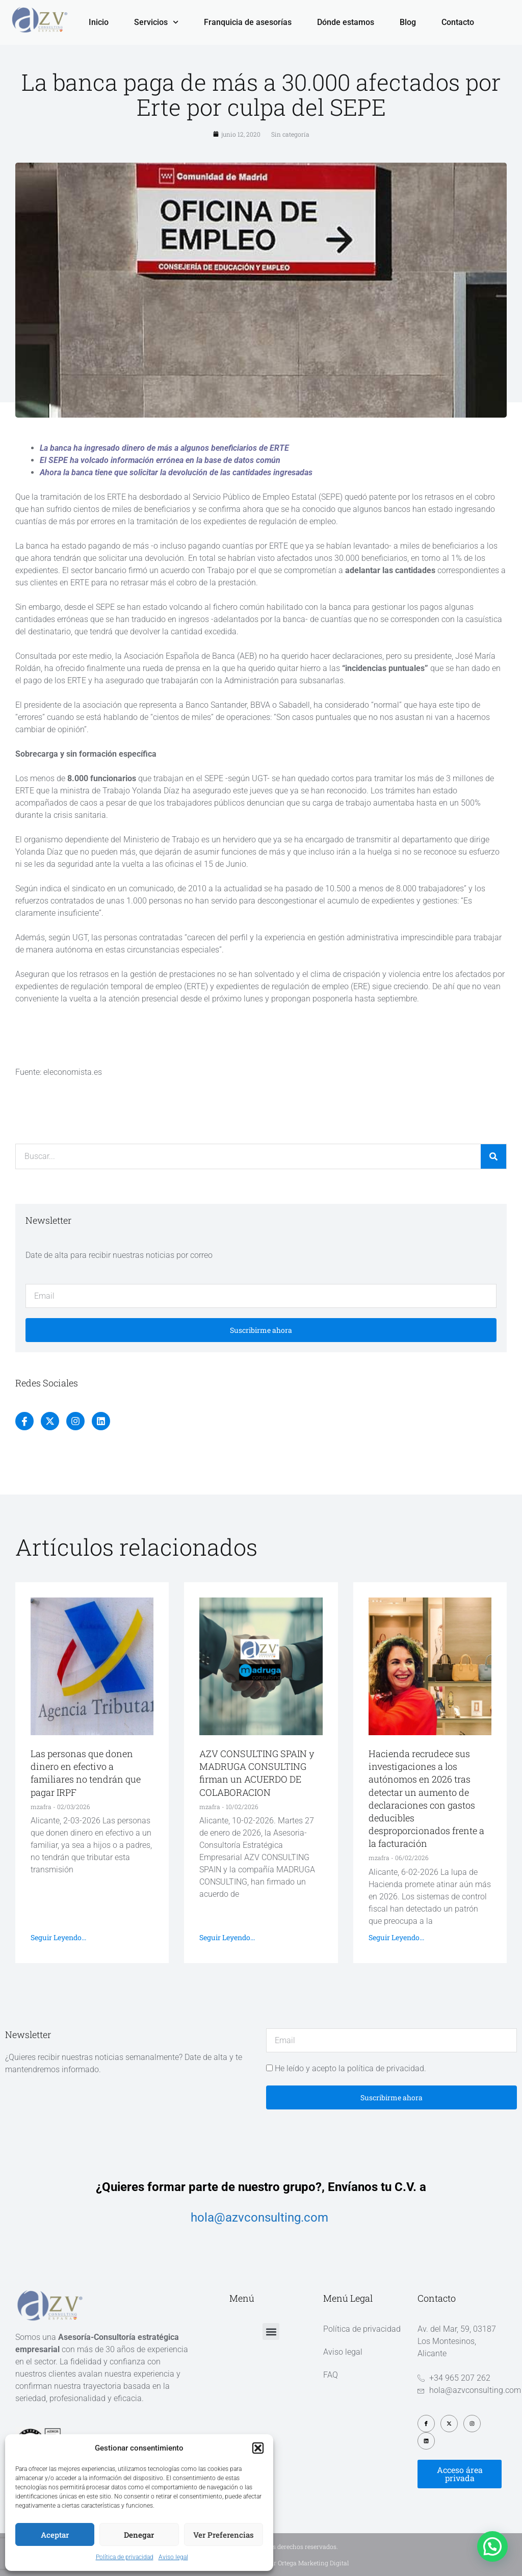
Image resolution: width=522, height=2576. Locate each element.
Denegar (139, 2535)
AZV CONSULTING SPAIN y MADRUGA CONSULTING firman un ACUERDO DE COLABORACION (256, 1772)
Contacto (457, 22)
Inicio (99, 22)
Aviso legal (173, 2557)
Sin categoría (290, 134)
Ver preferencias (223, 2535)
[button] (258, 2448)
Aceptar (55, 2535)
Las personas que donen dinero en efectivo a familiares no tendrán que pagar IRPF (86, 1772)
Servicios (156, 22)
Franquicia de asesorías (248, 22)
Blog (408, 22)
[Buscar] (493, 1156)
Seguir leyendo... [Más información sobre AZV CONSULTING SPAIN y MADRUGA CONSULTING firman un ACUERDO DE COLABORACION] (227, 1937)
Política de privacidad (124, 2557)
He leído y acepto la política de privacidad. (350, 2068)
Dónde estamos (345, 22)
